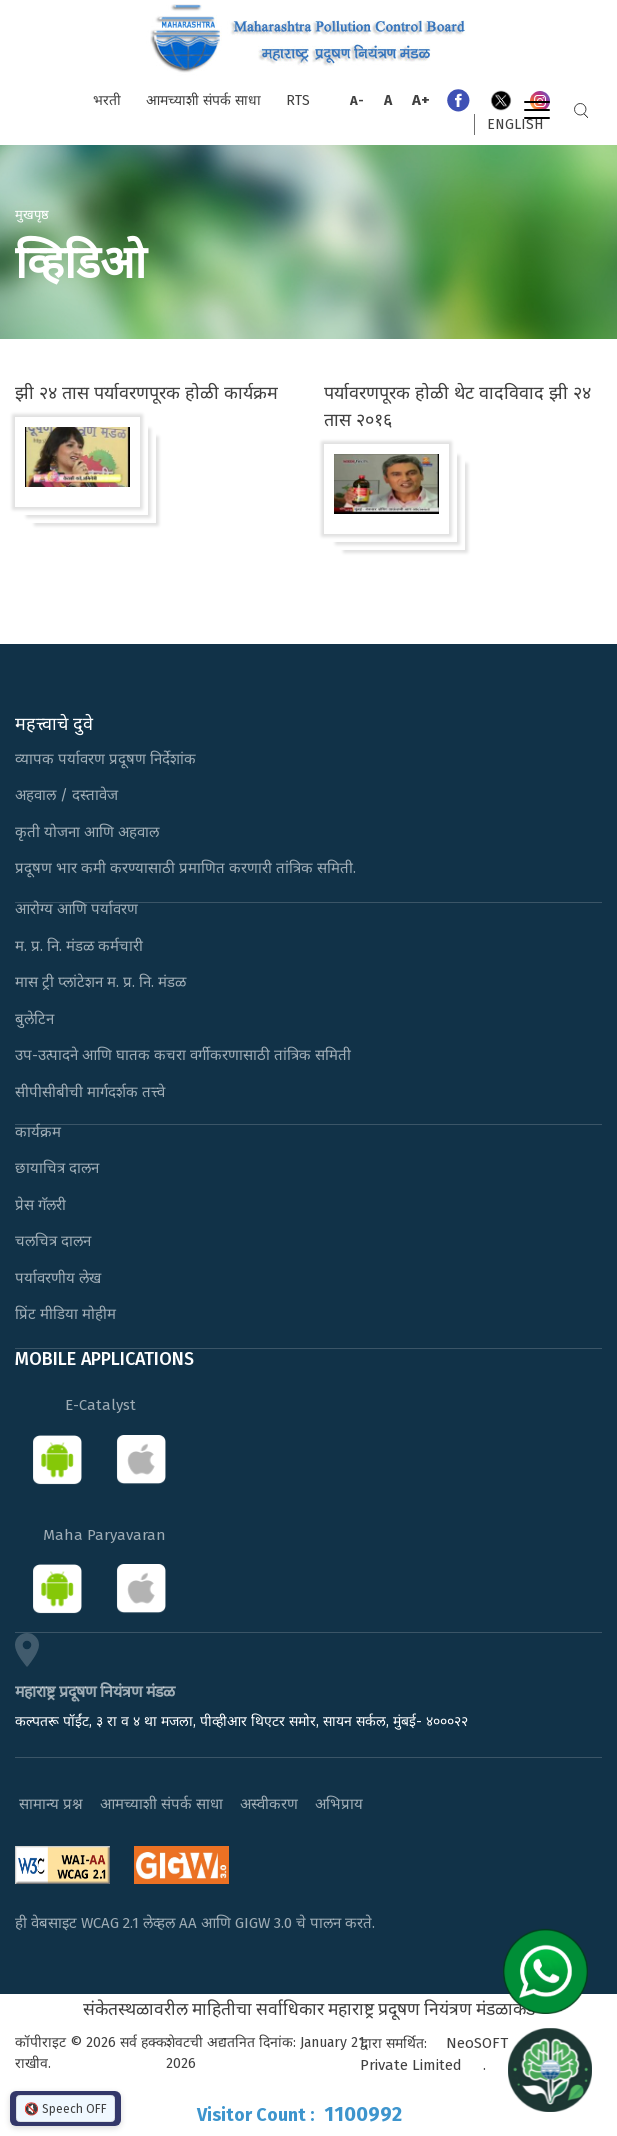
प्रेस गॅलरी (40, 1205)
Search (581, 110)
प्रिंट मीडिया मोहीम (65, 1314)
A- (357, 100)
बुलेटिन (34, 1019)
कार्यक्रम (38, 1132)
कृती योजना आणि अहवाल (87, 832)
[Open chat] (550, 2069)
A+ (421, 100)
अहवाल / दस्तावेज (66, 795)
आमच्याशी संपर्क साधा (203, 100)
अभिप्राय (339, 1804)
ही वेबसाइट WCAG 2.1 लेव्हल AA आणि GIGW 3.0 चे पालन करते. (195, 1923)
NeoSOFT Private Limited (434, 2054)
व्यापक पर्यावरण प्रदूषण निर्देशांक (105, 759)
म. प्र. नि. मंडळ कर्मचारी (79, 946)
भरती (107, 100)
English (515, 124)
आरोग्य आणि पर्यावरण (76, 909)
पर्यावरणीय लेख (58, 1278)
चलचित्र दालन (53, 1241)
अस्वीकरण (269, 1804)
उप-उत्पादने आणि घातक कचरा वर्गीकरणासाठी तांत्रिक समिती (183, 1055)
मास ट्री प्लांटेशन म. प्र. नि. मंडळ (100, 982)
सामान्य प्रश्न (51, 1804)
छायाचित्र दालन (57, 1168)
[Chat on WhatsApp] (552, 1971)
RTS (298, 100)
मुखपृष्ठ (32, 214)
